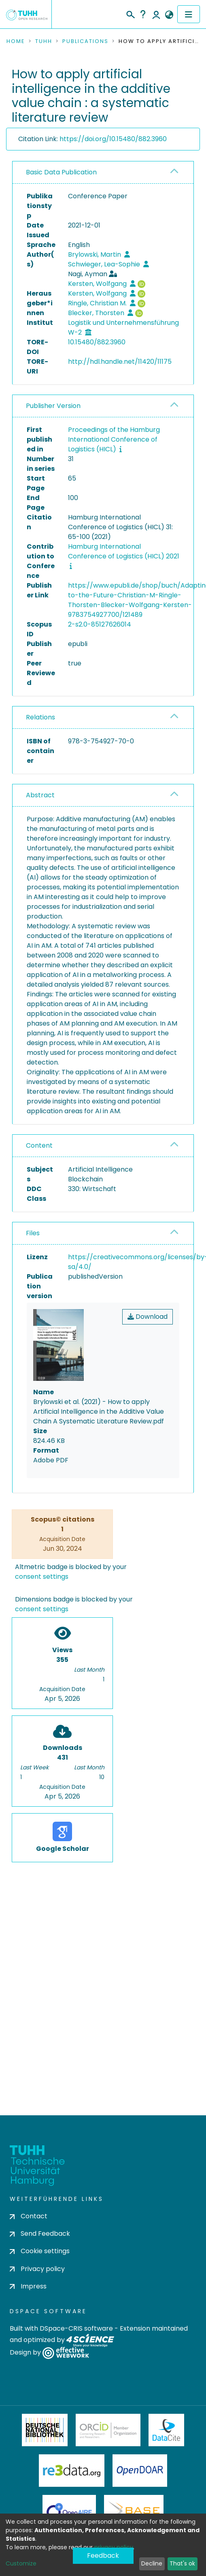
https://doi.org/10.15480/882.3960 (113, 139)
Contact (28, 2216)
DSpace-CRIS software (76, 2328)
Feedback (103, 2555)
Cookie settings (40, 2251)
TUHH (43, 41)
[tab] (103, 172)
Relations (40, 717)
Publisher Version (53, 405)
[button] (169, 15)
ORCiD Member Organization (108, 2430)
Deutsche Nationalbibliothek (45, 2430)
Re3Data (71, 2470)
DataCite (167, 2430)
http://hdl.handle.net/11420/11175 (120, 361)
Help (143, 14)
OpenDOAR (140, 2470)
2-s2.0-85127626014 (99, 624)
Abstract (40, 795)
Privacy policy (37, 2268)
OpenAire (69, 2511)
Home (15, 41)
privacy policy (113, 2547)
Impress (28, 2286)
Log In (156, 14)
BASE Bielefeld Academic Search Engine (133, 2511)
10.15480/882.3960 (96, 342)
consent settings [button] (41, 1576)
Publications (85, 41)
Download (147, 1316)
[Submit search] (130, 13)
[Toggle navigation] (188, 14)
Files (33, 1233)
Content (39, 1145)
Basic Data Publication (61, 172)
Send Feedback (40, 2233)
